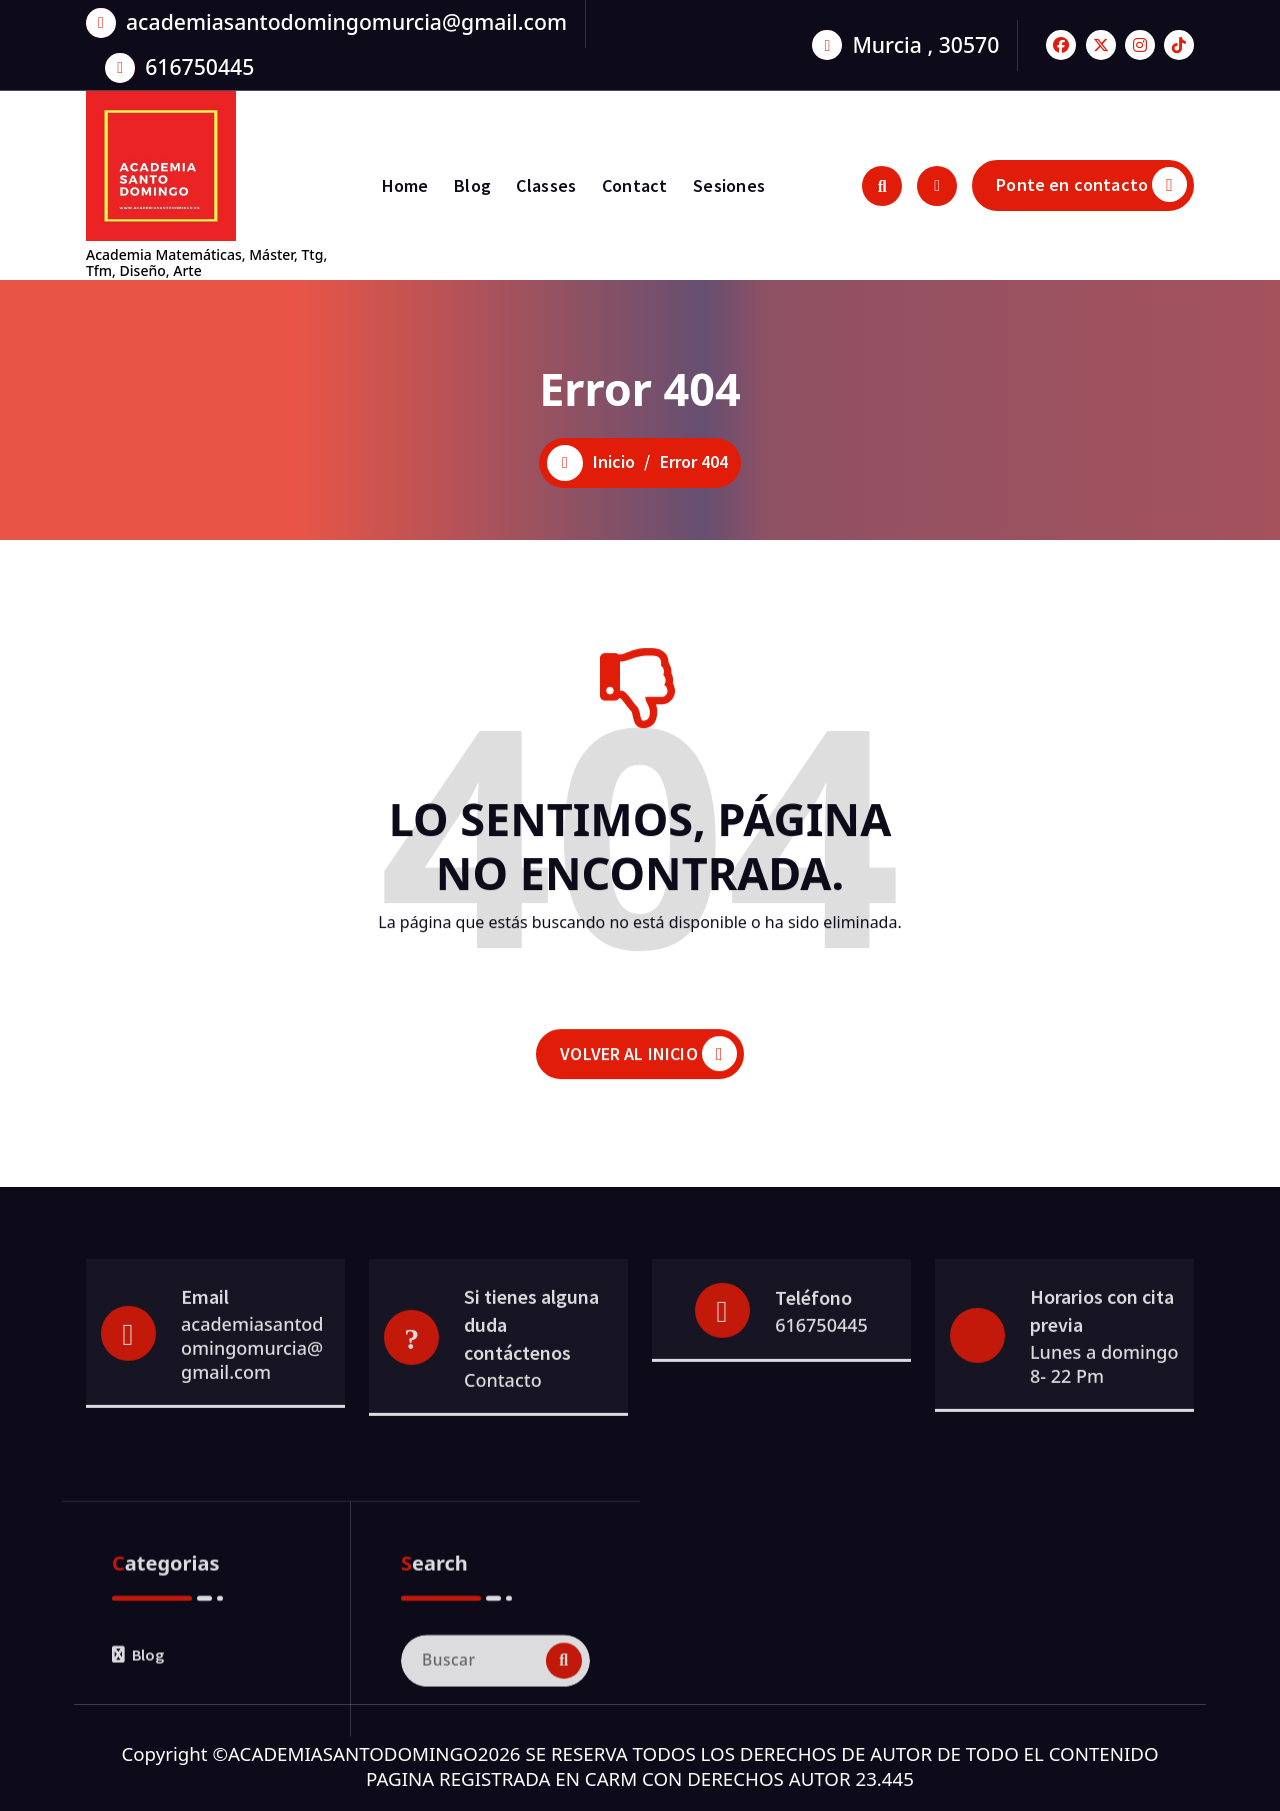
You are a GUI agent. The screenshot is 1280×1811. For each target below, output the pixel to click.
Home (405, 185)
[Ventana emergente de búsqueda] (882, 186)
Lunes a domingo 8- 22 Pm (1104, 1419)
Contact (635, 185)
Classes (546, 185)
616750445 (199, 61)
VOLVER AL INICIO (648, 1076)
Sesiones (729, 185)
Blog (472, 185)
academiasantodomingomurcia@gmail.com (346, 16)
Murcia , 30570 (925, 39)
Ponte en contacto (1091, 184)
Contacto (503, 1435)
